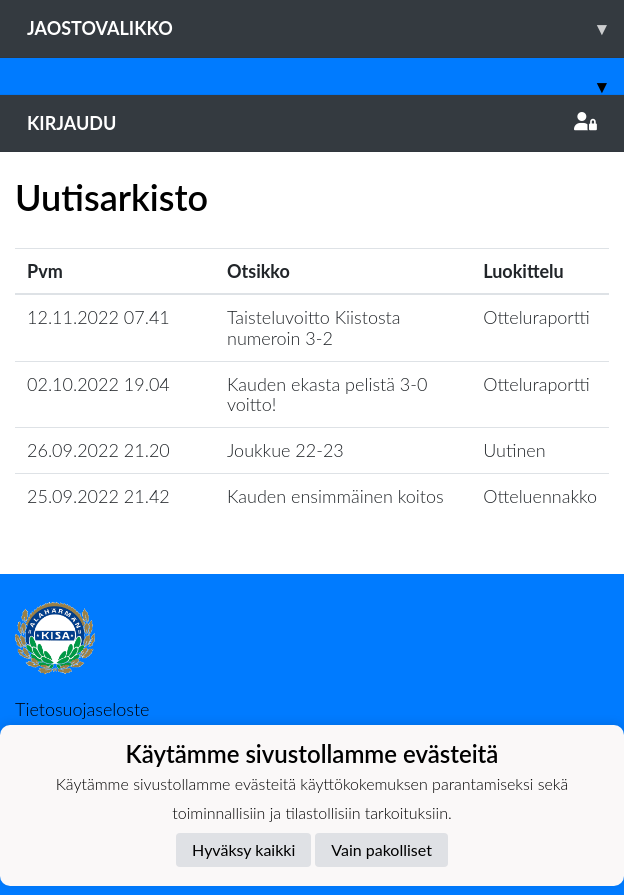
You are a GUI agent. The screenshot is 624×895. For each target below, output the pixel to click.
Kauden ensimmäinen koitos (335, 496)
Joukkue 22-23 (285, 450)
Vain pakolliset (381, 849)
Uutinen (514, 450)
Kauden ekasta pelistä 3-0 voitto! (327, 394)
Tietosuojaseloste (82, 709)
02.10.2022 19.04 (98, 384)
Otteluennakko (540, 496)
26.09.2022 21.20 (98, 450)
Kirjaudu (312, 123)
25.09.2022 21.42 (98, 496)
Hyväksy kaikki (243, 849)
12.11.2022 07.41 (98, 317)
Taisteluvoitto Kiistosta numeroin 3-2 (313, 327)
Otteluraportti (536, 317)
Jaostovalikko (325, 28)
